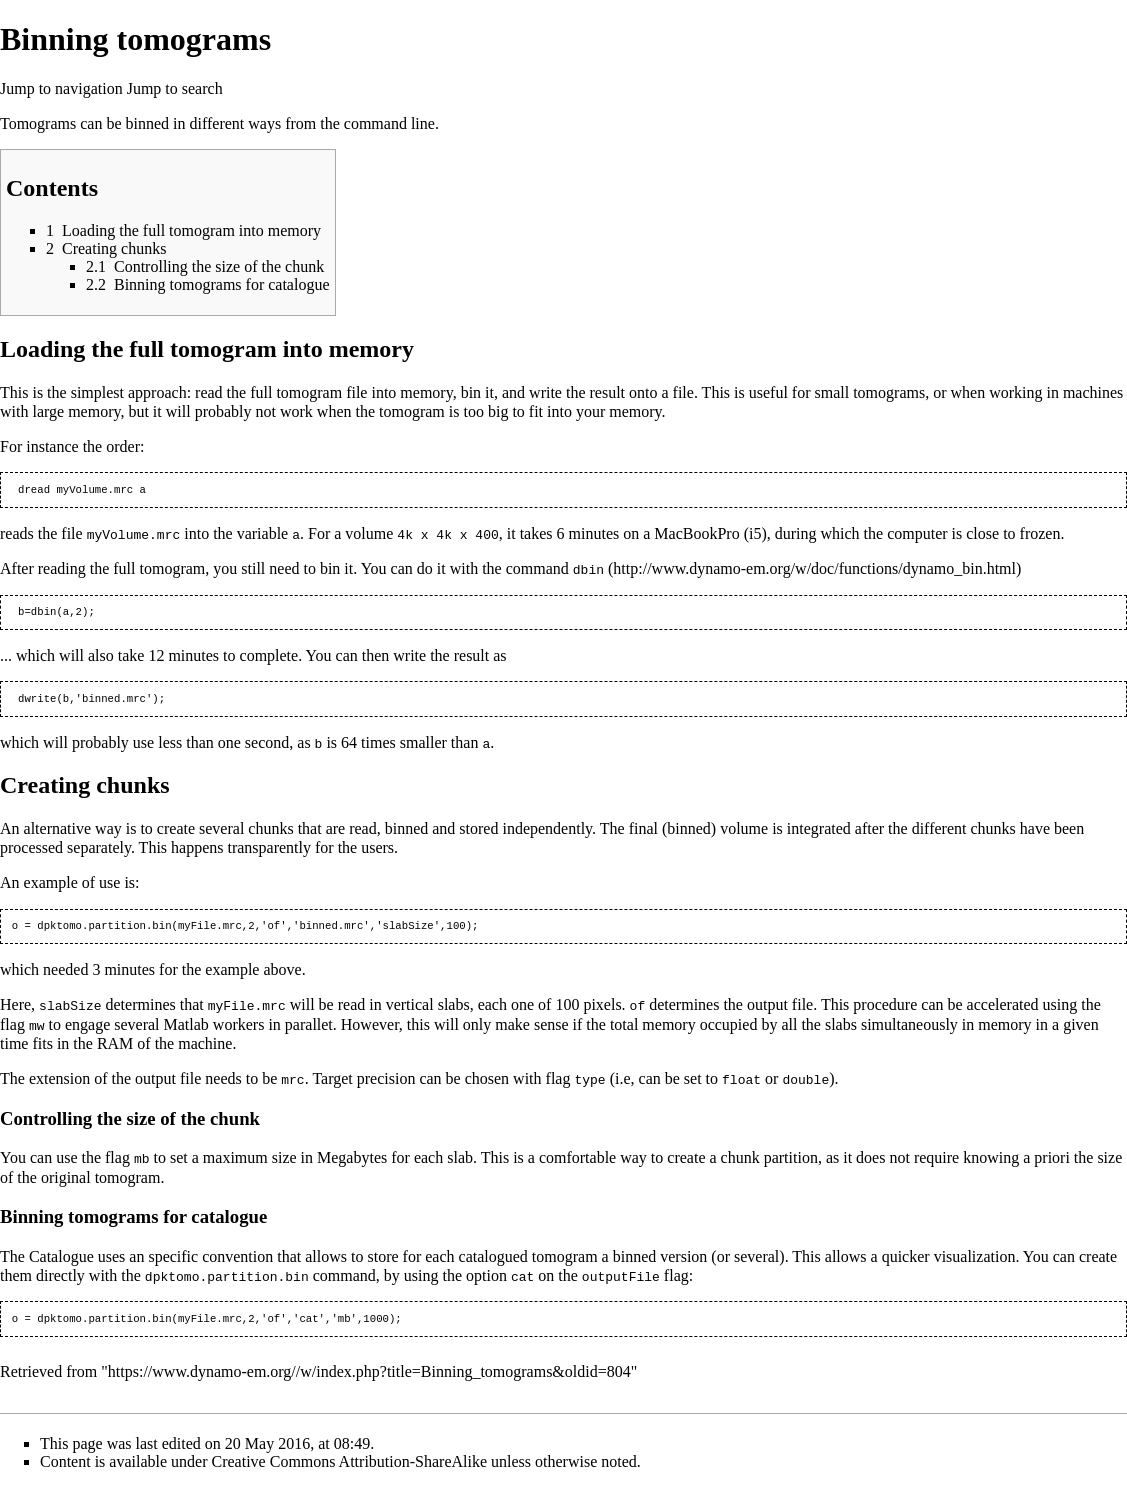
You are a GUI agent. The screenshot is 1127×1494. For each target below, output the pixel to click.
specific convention (210, 1261)
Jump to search (175, 88)
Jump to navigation (61, 88)
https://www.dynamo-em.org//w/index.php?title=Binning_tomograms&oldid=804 (369, 1378)
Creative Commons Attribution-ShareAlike (350, 1468)
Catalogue (61, 1261)
